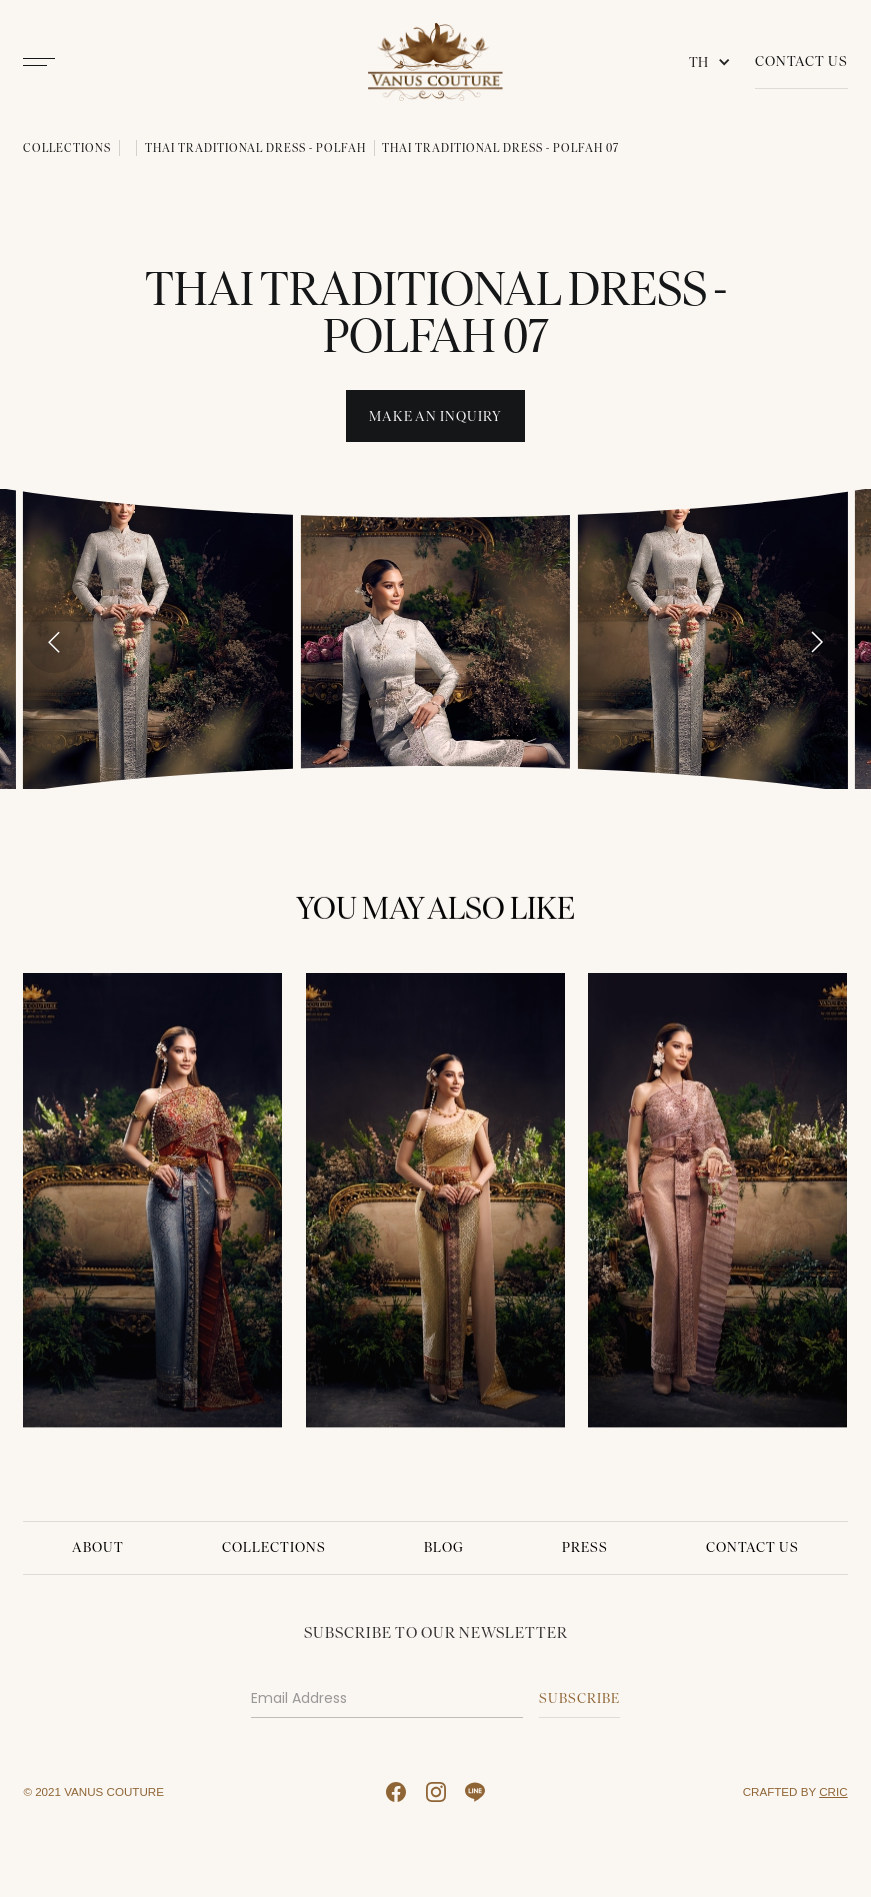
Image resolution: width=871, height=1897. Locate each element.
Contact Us (801, 61)
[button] (714, 62)
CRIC (833, 1791)
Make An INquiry (435, 416)
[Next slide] (816, 642)
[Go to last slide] (54, 642)
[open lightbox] (158, 638)
